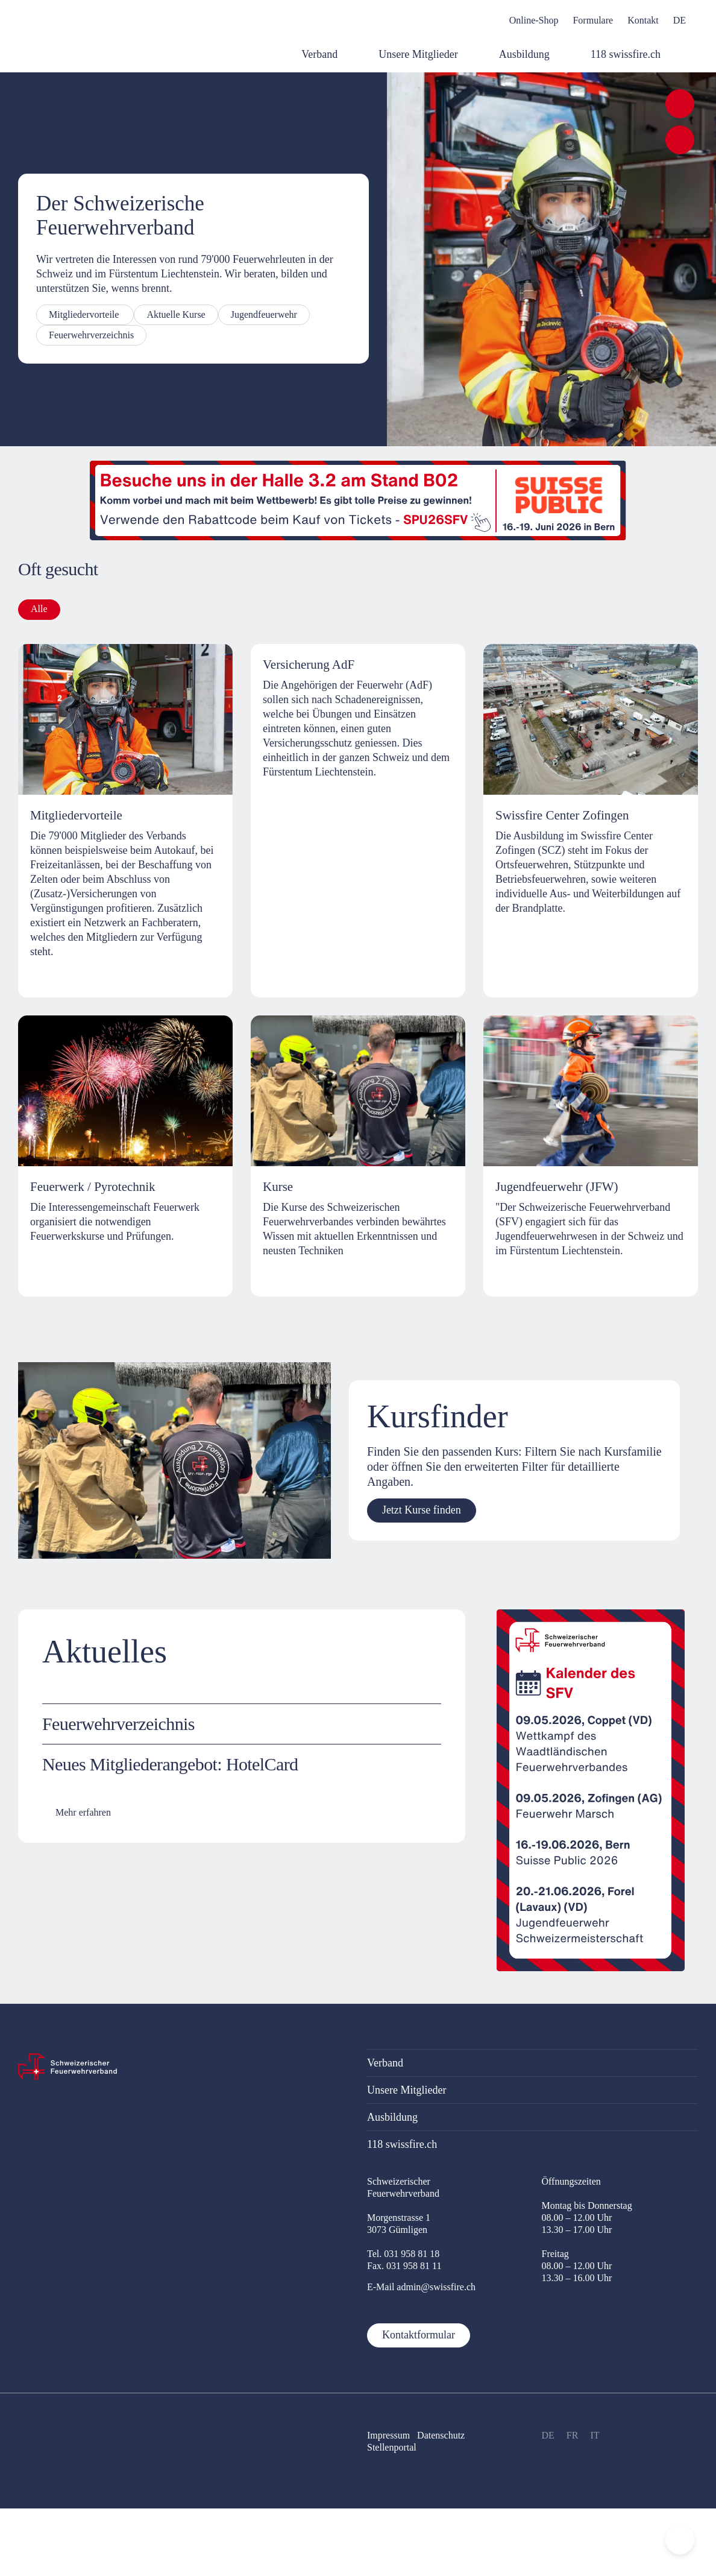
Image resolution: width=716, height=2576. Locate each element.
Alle (39, 609)
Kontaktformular (418, 2335)
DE (548, 2435)
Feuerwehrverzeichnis (91, 335)
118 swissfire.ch (402, 2144)
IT (594, 2435)
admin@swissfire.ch (436, 2287)
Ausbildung (392, 2117)
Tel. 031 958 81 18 (403, 2254)
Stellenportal (391, 2447)
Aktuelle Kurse (175, 314)
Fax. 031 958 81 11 (404, 2266)
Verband (385, 2063)
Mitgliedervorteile (85, 314)
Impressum (388, 2435)
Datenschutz (442, 2435)
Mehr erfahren (83, 1812)
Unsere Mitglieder (406, 2090)
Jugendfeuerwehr (264, 314)
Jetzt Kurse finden (421, 1510)
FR (573, 2435)
